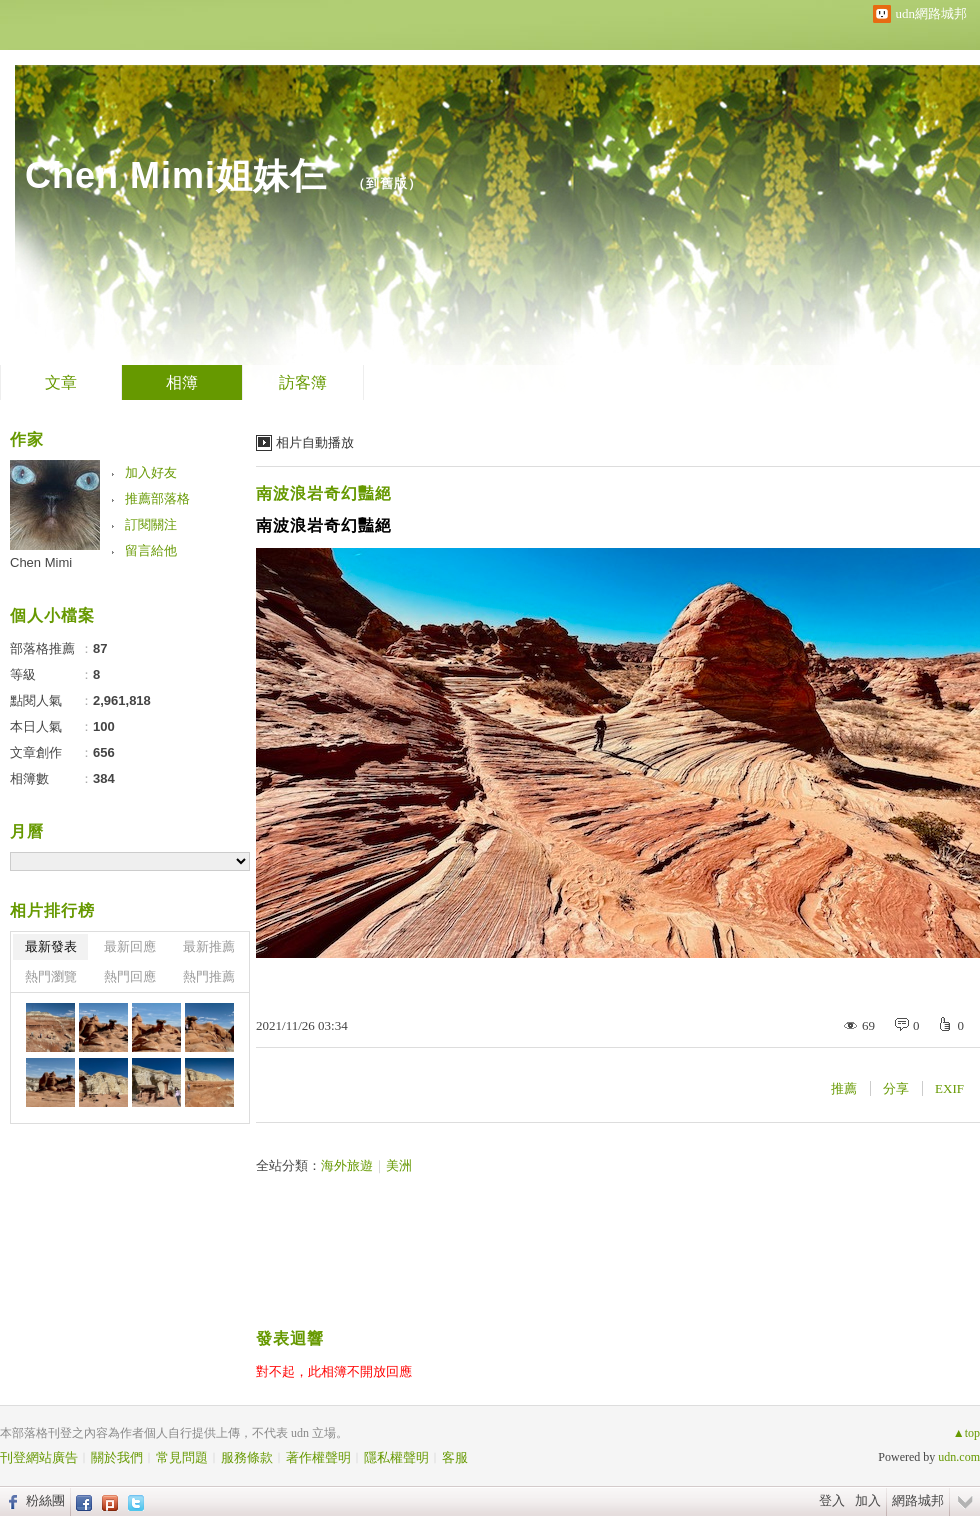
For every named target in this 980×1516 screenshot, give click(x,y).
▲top (966, 1433)
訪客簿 (303, 382)
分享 (896, 1088)
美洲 (399, 1165)
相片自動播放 (315, 442)
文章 (61, 382)
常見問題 (182, 1457)
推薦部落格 (157, 498)
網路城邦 (918, 1500)
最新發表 (51, 946)
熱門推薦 (209, 976)
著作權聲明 (318, 1457)
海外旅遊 (347, 1165)
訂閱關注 (151, 524)
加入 (868, 1500)
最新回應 (130, 946)
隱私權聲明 (396, 1457)
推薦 (844, 1088)
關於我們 (117, 1457)
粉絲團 (45, 1500)
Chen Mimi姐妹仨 (181, 175)
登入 (832, 1500)
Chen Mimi (41, 562)
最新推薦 (209, 946)
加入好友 (151, 472)
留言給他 (151, 550)
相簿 (182, 382)
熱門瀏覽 (51, 976)
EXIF (949, 1088)
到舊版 (387, 183)
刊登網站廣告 (39, 1457)
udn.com (959, 1457)
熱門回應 (130, 976)
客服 (455, 1457)
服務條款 (247, 1457)
